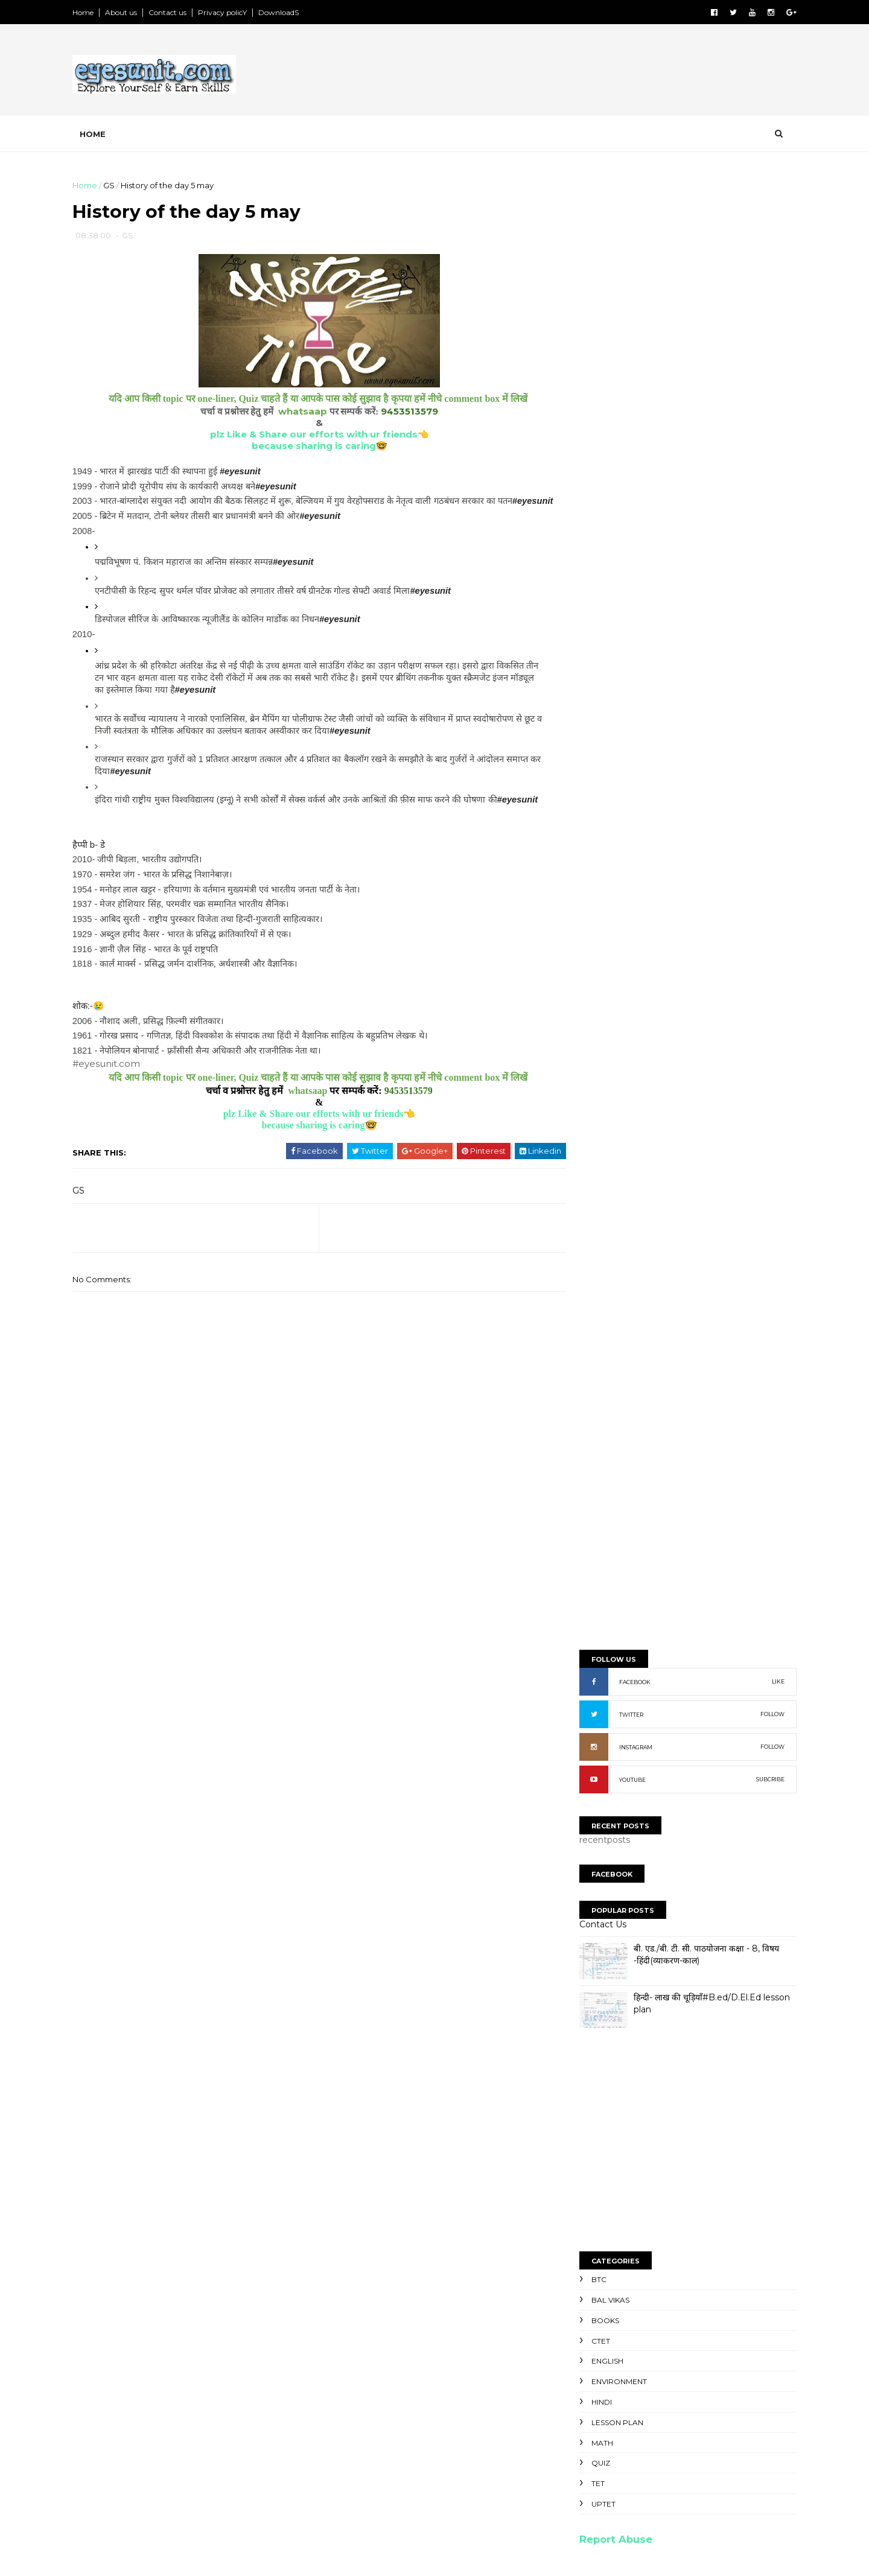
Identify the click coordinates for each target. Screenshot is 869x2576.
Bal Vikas (601, 1016)
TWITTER (622, 431)
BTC (589, 995)
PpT (579, 2262)
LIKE (769, 398)
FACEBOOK (625, 398)
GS (118, 185)
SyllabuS (590, 2250)
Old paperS (596, 2299)
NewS (583, 2274)
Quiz (591, 1179)
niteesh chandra (620, 1993)
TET (589, 1199)
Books (596, 1037)
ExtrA (582, 2311)
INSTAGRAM (626, 463)
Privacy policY (231, 12)
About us (130, 12)
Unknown (604, 1979)
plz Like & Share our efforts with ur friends (308, 436)
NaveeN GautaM (619, 1950)
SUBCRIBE (761, 495)
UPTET (594, 1220)
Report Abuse (606, 1256)
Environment (610, 1097)
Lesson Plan (608, 1138)
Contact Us (593, 640)
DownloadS (287, 12)
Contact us (177, 12)
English (598, 1077)
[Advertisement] (567, 72)
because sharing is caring (308, 448)
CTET (591, 1057)
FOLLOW (763, 430)
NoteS (584, 2287)
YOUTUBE (623, 496)
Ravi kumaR (608, 1964)
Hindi (592, 1118)
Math (593, 1159)
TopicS (586, 2237)
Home (92, 12)
